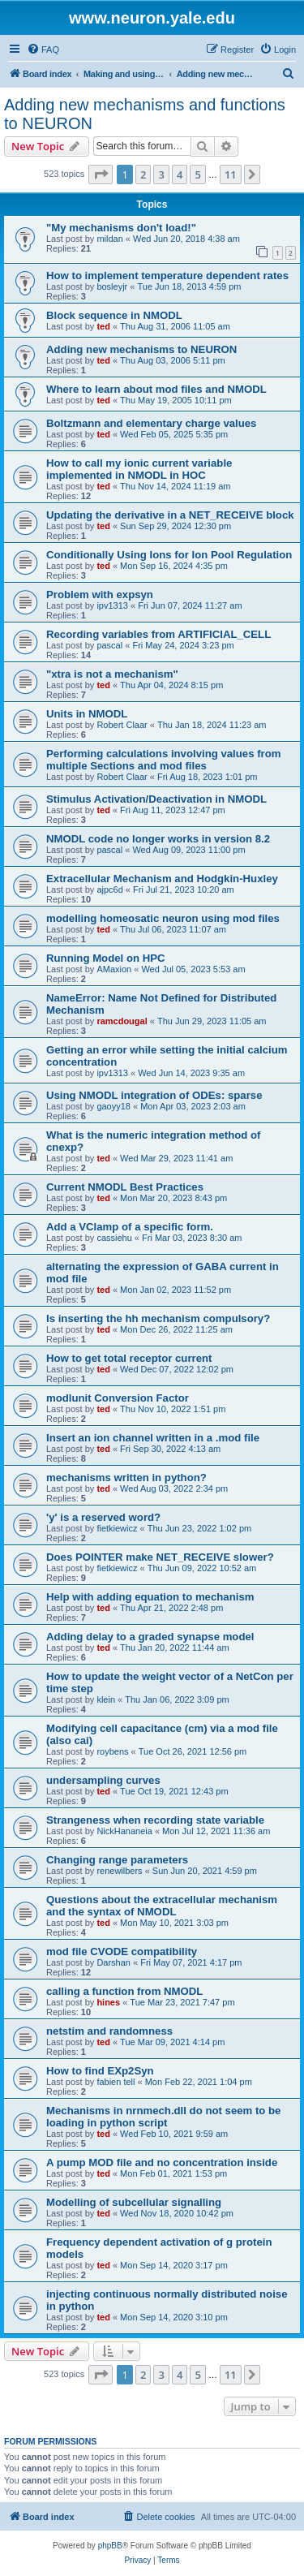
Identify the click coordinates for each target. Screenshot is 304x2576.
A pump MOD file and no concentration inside (161, 2162)
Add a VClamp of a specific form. (129, 1227)
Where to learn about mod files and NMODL (156, 389)
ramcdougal (121, 1021)
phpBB (110, 2545)
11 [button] (231, 174)
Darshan (113, 1962)
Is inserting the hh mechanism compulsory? (158, 1318)
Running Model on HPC (105, 958)
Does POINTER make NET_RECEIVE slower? (160, 1557)
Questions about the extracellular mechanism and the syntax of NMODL (161, 1905)
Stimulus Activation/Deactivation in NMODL (156, 799)
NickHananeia (124, 1831)
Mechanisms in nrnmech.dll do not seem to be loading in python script (163, 2116)
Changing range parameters (117, 1860)
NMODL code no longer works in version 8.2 (158, 839)
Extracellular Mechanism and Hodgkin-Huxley (162, 878)
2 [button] (143, 174)
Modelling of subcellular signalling (133, 2202)
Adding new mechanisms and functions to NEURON (144, 114)
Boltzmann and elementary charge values (151, 423)
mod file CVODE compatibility (121, 1951)
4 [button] (179, 174)
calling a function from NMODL (124, 1991)
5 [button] (197, 174)
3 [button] (161, 174)
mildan (109, 238)
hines (108, 2002)
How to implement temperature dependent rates (167, 275)
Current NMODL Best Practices (124, 1187)
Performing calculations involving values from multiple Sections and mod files (163, 759)
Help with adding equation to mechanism (150, 1597)
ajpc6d (109, 889)
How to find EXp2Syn (100, 2071)
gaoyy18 (113, 1106)
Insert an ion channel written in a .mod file (152, 1438)
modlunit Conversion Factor (117, 1398)
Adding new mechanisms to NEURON (141, 349)
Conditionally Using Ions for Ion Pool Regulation (169, 555)
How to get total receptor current (129, 1358)
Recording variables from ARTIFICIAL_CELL (158, 634)
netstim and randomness (109, 2031)
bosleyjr (111, 286)
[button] (100, 174)
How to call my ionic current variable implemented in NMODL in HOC (139, 469)
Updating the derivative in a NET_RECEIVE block (170, 515)
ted (103, 326)
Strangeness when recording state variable (155, 1820)
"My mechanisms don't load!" (121, 228)
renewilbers (119, 1871)
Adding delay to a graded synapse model (150, 1636)
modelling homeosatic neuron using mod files (163, 918)
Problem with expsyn (99, 594)
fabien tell (115, 2082)
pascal (109, 645)
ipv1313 (112, 605)
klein (105, 1699)
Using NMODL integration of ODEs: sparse (154, 1095)
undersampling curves (103, 1780)
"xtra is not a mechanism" (112, 674)
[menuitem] (43, 49)
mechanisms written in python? (126, 1477)
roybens (112, 1751)
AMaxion (113, 969)
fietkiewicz (116, 1528)
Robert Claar (121, 725)
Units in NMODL (86, 714)
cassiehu (113, 1238)
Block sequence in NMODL (114, 315)
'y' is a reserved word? (103, 1517)
